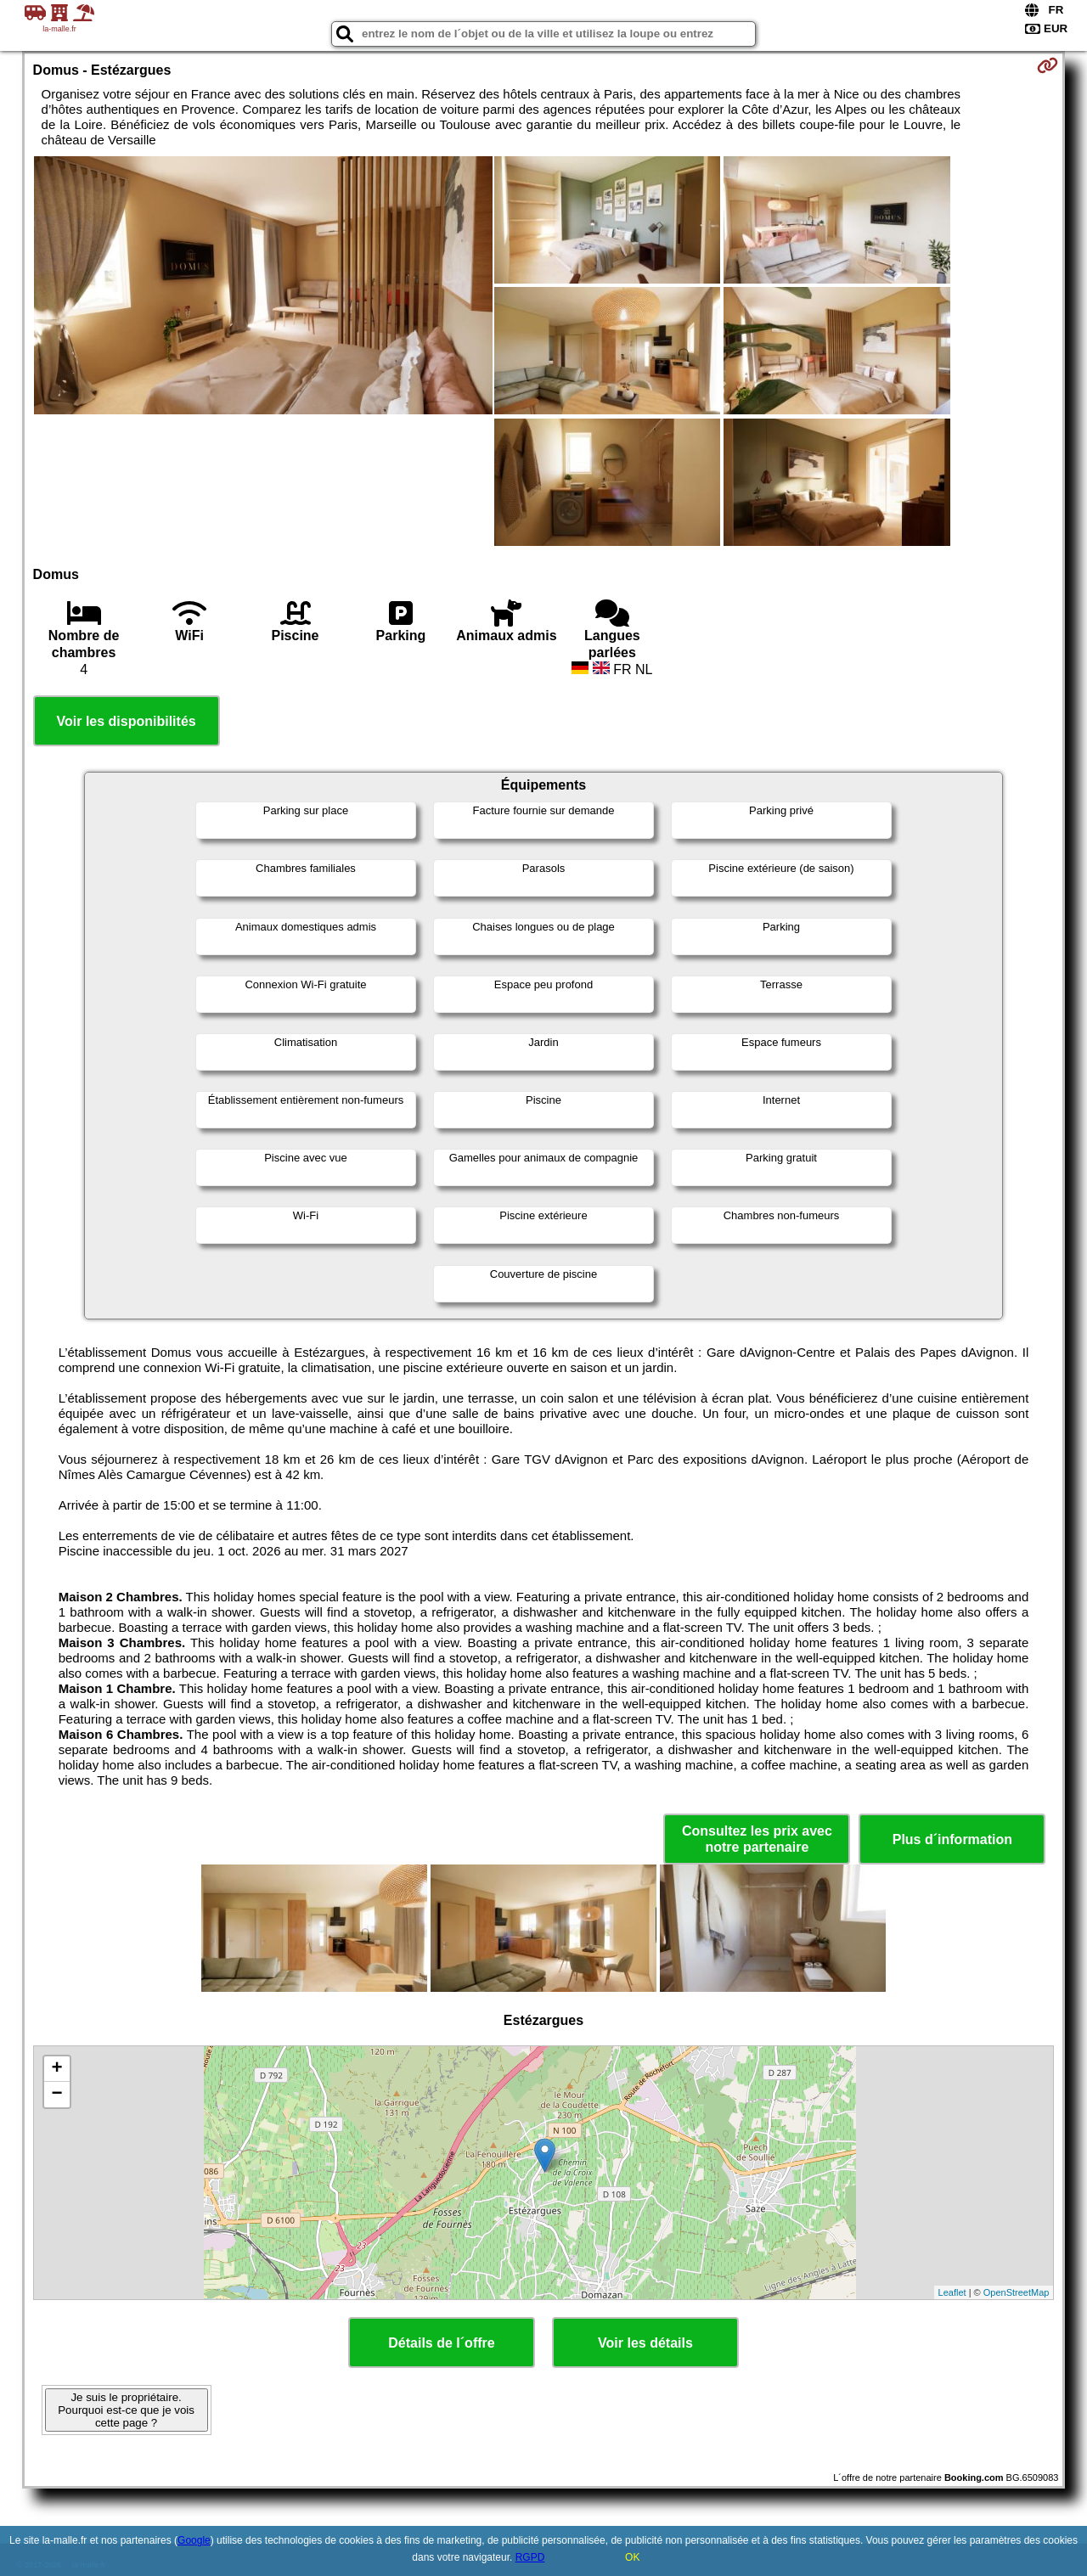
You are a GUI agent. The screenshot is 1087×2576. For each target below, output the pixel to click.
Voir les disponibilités (126, 721)
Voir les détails (645, 2343)
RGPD (530, 2557)
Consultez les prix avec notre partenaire (757, 1839)
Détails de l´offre (441, 2343)
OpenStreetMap (1016, 2292)
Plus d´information (952, 1839)
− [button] (56, 2094)
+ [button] (56, 2069)
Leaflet (952, 2292)
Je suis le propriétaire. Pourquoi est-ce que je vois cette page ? (126, 2410)
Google (194, 2540)
